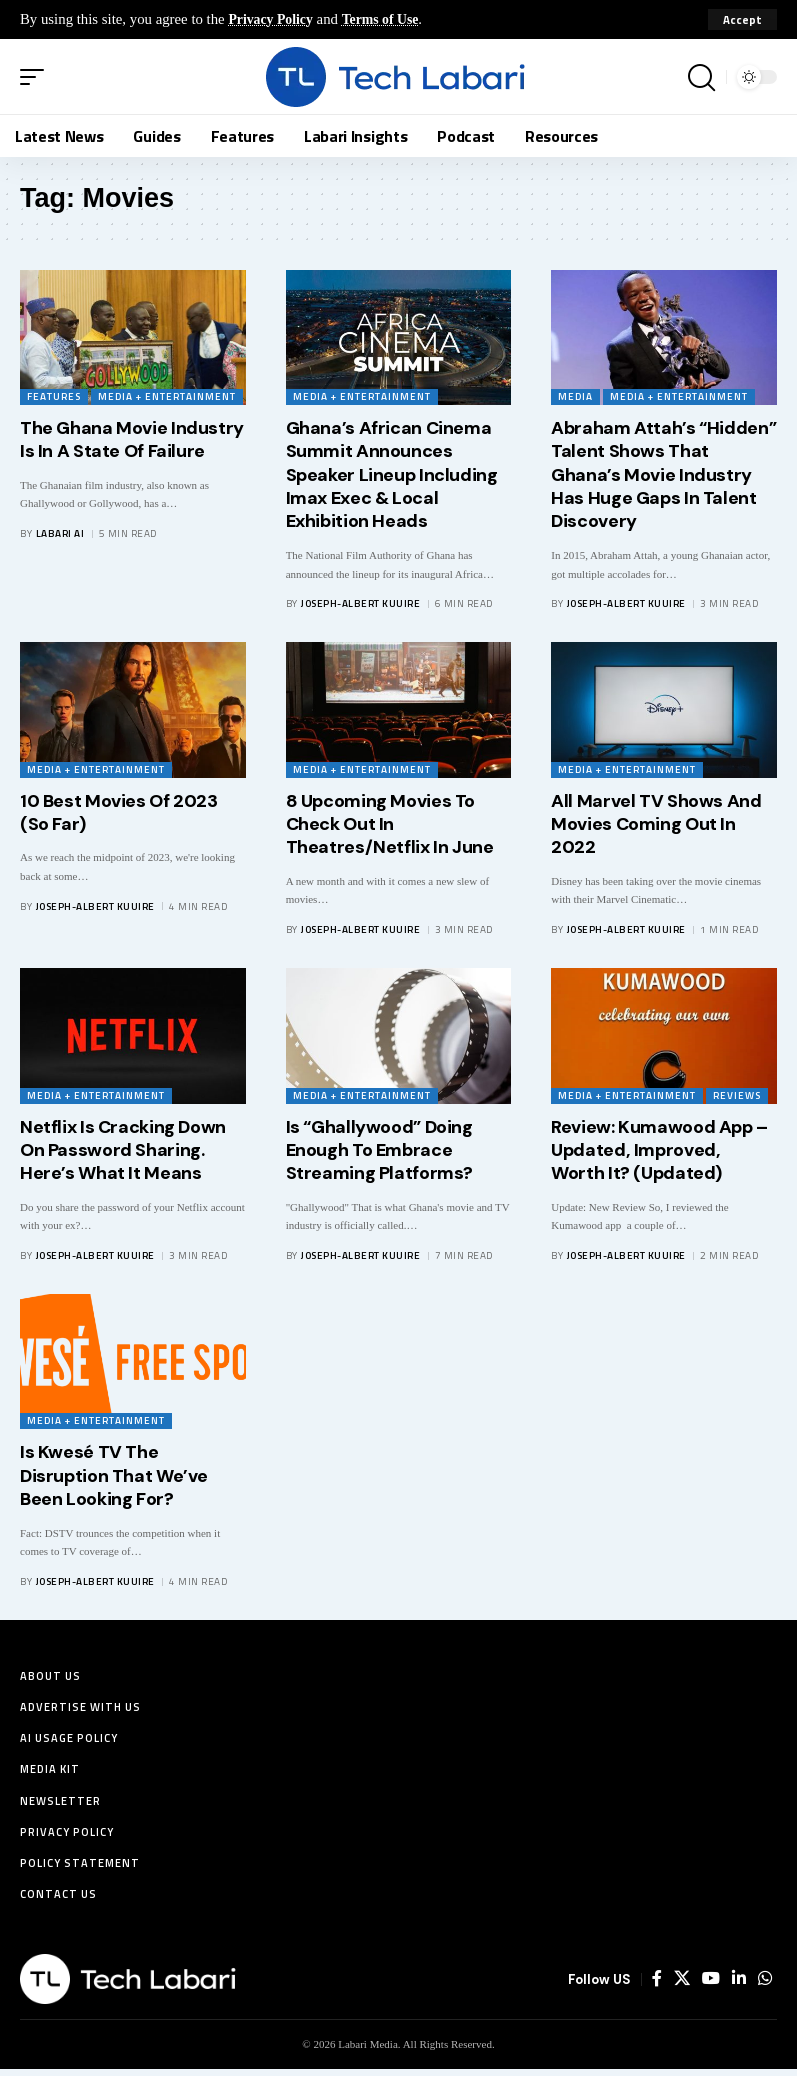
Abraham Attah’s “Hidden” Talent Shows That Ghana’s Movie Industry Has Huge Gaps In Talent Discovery (663, 475)
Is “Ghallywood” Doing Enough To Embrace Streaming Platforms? (379, 1150)
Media (575, 396)
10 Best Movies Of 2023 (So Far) (119, 812)
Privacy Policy (273, 19)
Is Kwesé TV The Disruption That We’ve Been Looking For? (114, 1475)
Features (54, 396)
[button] (742, 20)
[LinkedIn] (739, 1986)
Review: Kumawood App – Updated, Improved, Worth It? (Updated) (659, 1150)
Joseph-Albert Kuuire (360, 603)
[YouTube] (711, 1986)
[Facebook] (657, 1986)
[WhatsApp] (765, 1986)
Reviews (737, 1095)
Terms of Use (389, 19)
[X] (682, 1986)
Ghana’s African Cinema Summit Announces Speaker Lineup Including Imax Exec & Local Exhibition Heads (392, 475)
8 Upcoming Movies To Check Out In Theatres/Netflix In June (390, 824)
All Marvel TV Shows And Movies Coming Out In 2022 (656, 824)
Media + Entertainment (167, 396)
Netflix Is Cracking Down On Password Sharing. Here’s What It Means (123, 1150)
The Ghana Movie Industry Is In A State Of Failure (132, 439)
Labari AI (60, 533)
